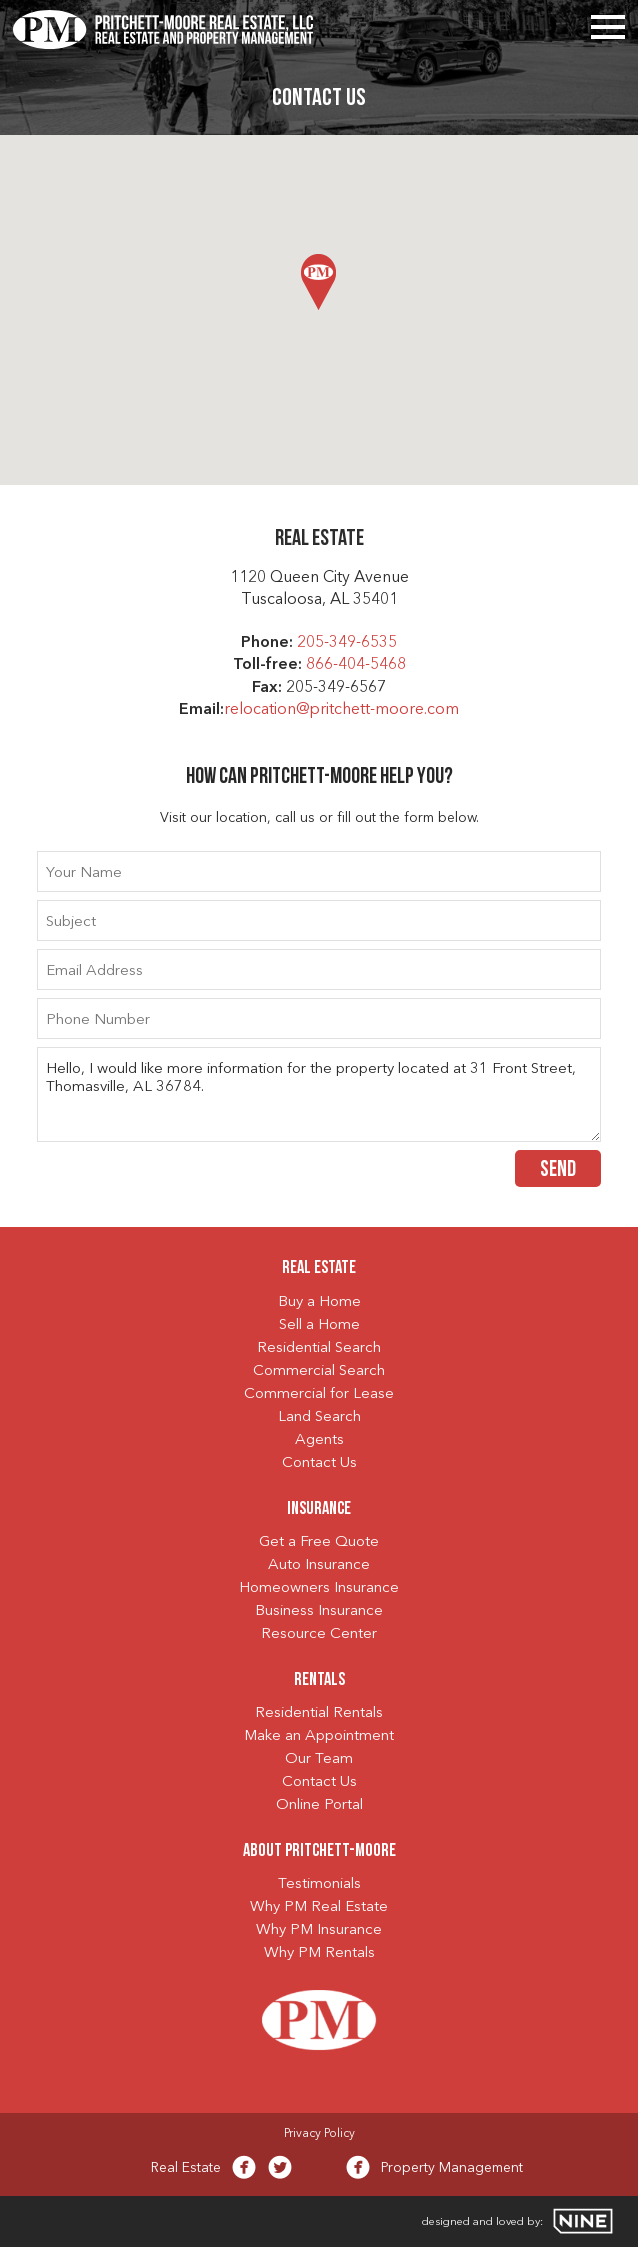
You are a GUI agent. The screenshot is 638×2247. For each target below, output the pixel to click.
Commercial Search (319, 1371)
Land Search (319, 1417)
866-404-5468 (356, 665)
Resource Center (319, 1634)
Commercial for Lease (319, 1394)
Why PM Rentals (319, 1953)
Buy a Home (319, 1302)
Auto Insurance (319, 1565)
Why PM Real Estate (319, 1907)
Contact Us (319, 1463)
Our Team (319, 1759)
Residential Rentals (319, 1713)
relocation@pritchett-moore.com (341, 710)
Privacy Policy (319, 2134)
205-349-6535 (347, 643)
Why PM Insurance (319, 1930)
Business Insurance (319, 1611)
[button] (318, 282)
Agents (319, 1440)
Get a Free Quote (319, 1542)
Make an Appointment (319, 1736)
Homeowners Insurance (319, 1588)
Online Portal (319, 1805)
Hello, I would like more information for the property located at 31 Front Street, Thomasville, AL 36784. (319, 1094)
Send (558, 1170)
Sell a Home (319, 1325)
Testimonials (319, 1884)
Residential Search (319, 1348)
